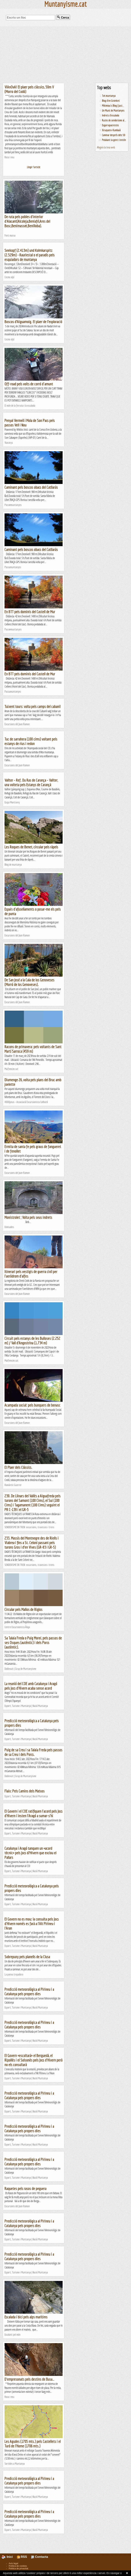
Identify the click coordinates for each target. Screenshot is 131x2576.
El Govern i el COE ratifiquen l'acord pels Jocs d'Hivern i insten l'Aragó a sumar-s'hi (34, 1813)
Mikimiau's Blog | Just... (113, 105)
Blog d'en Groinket (111, 100)
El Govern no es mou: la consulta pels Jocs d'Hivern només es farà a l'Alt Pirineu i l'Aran (32, 1923)
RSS (22, 2557)
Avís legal (13, 2563)
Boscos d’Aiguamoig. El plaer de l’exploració (33, 321)
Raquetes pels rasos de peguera (25, 2188)
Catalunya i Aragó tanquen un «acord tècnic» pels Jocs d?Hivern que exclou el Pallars (30, 1853)
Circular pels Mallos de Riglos (23, 1609)
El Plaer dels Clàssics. (18, 1467)
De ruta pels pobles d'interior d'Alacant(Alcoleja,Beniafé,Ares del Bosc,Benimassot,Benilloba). (27, 221)
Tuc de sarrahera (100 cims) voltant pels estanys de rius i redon (31, 741)
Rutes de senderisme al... (114, 120)
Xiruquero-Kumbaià (111, 130)
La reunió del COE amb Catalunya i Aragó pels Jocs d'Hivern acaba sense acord (31, 1685)
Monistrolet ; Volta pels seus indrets (28, 1217)
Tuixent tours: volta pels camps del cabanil (33, 706)
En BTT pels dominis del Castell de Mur (30, 611)
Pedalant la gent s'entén (114, 140)
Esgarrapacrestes (110, 125)
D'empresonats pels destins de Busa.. (29, 2379)
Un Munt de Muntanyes (113, 110)
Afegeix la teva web (106, 147)
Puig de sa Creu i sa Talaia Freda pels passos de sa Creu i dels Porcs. (33, 1752)
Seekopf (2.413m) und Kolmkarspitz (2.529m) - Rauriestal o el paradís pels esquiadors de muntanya (30, 255)
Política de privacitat (18, 2568)
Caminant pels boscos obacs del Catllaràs (31, 487)
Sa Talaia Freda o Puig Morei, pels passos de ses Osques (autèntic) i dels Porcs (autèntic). (33, 1642)
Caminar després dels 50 (113, 135)
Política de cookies (18, 2566)
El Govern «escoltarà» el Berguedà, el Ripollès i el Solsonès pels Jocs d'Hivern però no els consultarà (34, 2060)
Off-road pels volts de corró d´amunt (29, 384)
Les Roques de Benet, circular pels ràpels (31, 847)
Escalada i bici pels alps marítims (26, 2317)
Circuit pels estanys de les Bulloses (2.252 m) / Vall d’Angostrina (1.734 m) (32, 1340)
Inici (9, 2557)
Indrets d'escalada (110, 115)
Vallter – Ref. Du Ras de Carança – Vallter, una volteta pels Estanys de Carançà (31, 782)
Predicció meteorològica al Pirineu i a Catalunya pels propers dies (29, 1991)
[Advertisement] (65, 54)
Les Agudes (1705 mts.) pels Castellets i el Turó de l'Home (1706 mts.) (33, 2443)
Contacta (39, 2557)
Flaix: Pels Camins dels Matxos (25, 1791)
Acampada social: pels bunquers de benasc (32, 1405)
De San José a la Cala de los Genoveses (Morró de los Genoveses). (29, 982)
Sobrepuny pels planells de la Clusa (27, 1956)
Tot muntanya (109, 95)
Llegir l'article (33, 167)
